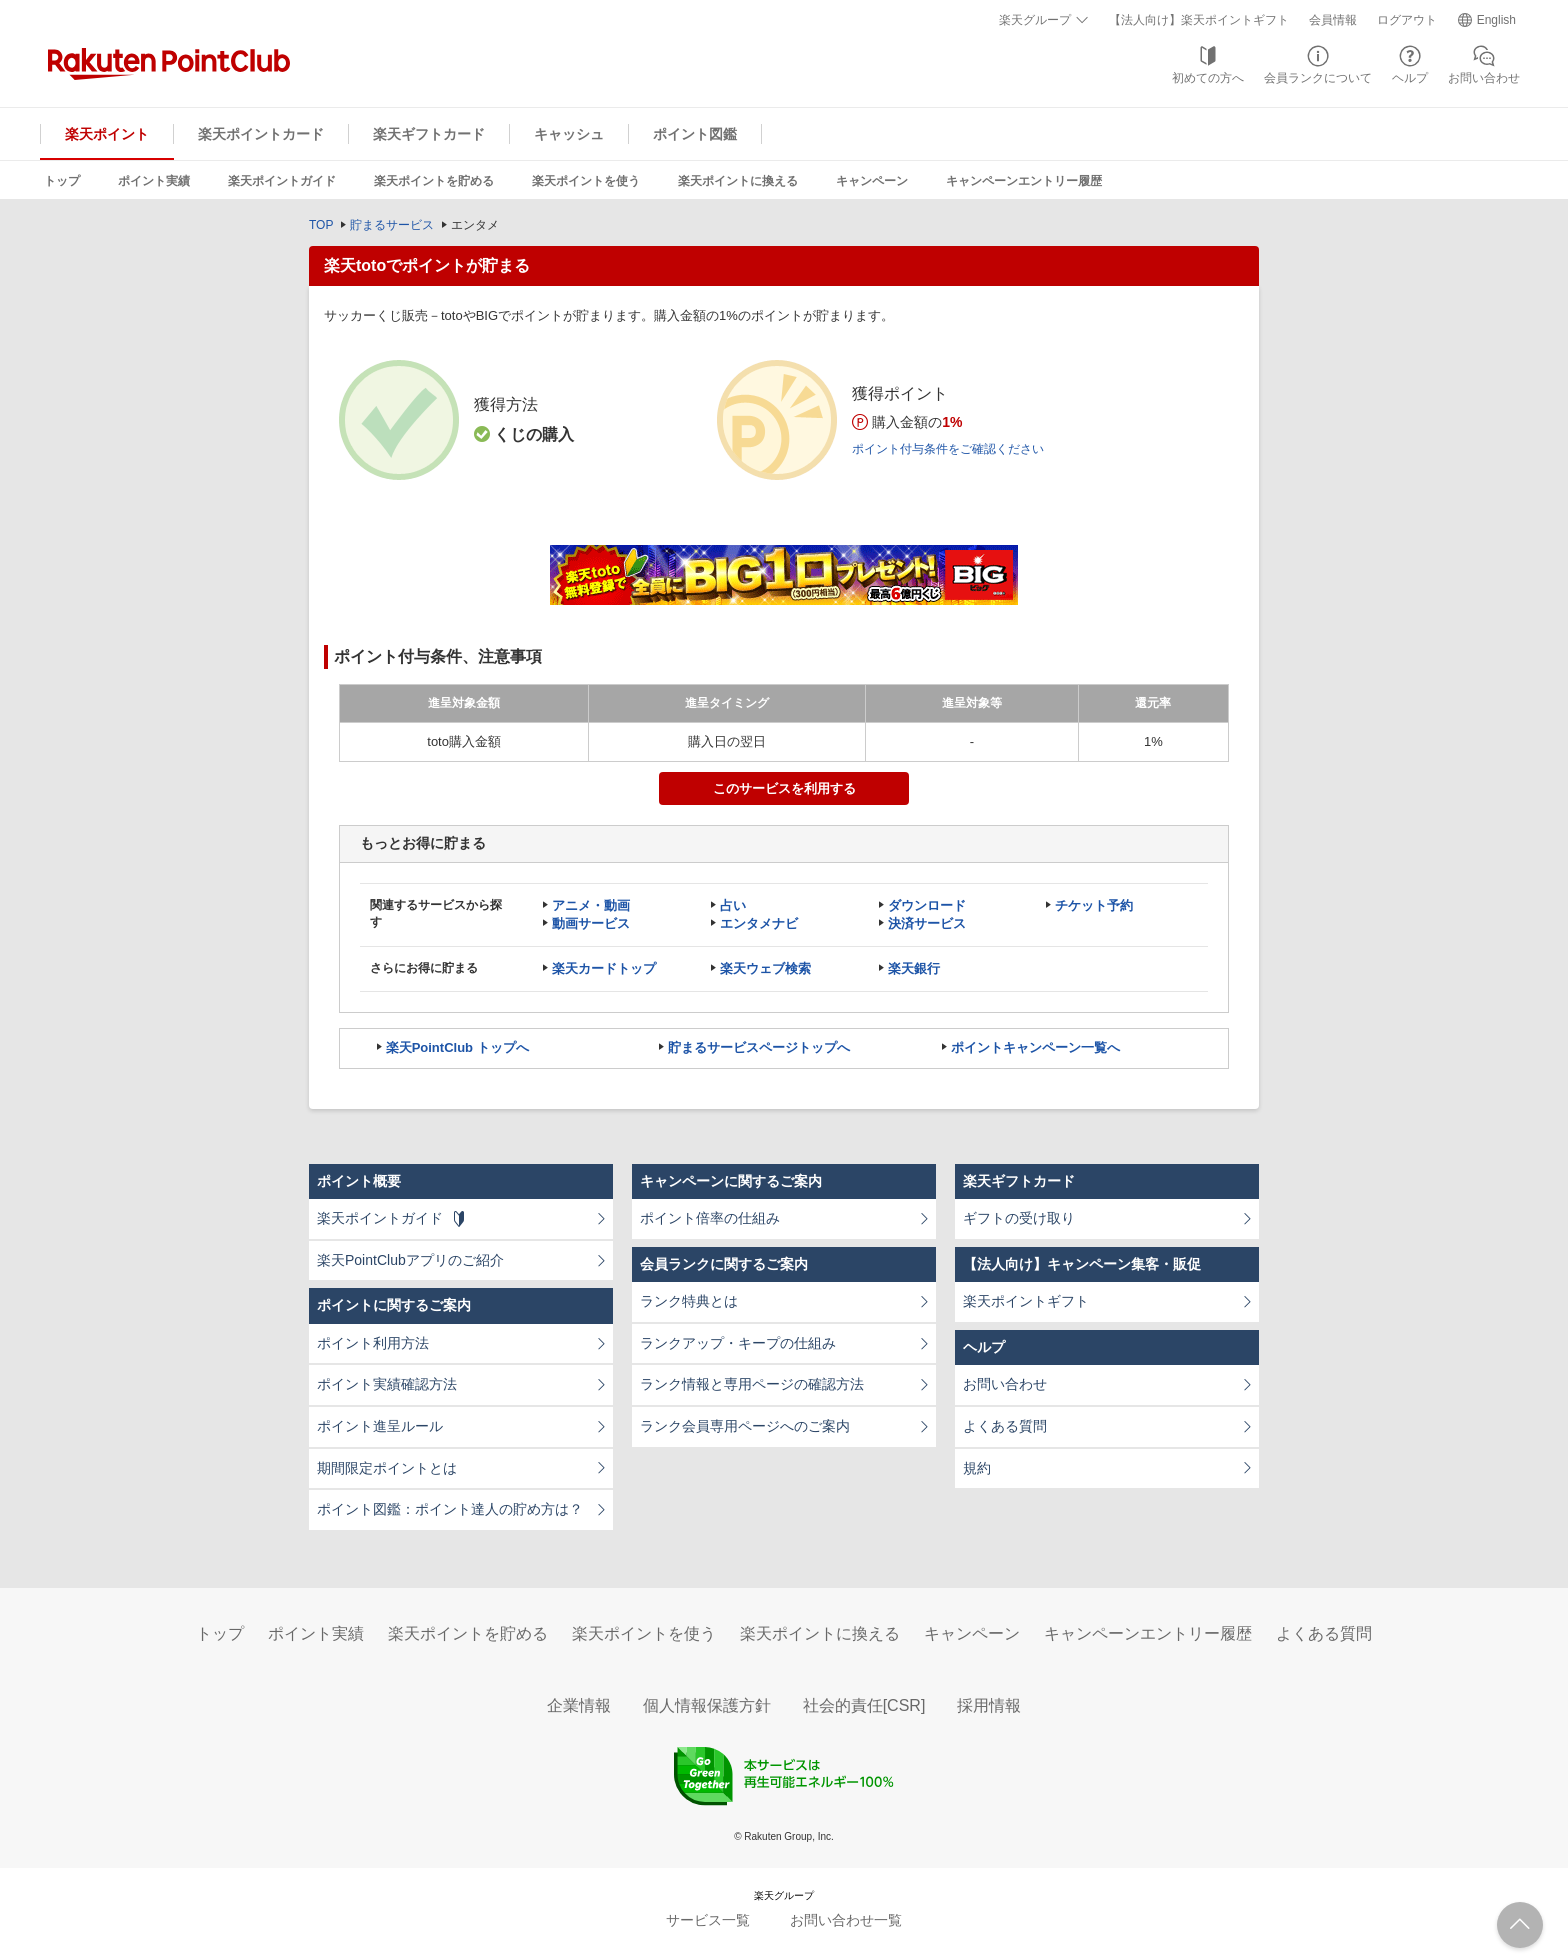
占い (733, 905)
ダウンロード (927, 905)
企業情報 (579, 1705)
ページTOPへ (1520, 1925)
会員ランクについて (1318, 78)
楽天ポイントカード (261, 134)
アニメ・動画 (591, 905)
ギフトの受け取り (1019, 1218)
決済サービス (927, 923)
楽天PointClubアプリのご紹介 (410, 1260)
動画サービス (591, 923)
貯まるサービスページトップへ (759, 1047)
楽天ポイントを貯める (434, 181)
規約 (977, 1468)
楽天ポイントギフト (1026, 1301)
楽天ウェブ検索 (765, 968)
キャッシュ (569, 134)
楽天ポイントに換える (738, 181)
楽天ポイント (107, 134)
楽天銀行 (914, 968)
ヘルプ (1410, 78)
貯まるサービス (392, 225)
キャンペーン (872, 181)
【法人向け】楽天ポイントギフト (1199, 20)
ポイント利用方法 (373, 1343)
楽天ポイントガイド (282, 181)
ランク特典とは (689, 1301)
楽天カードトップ (604, 968)
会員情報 (1333, 20)
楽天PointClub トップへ (457, 1047)
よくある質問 (1005, 1426)
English (1496, 20)
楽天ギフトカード (429, 134)
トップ (62, 181)
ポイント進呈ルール (380, 1426)
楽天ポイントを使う (586, 181)
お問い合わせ (1484, 78)
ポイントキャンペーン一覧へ (1035, 1047)
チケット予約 (1094, 905)
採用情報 (989, 1705)
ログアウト (1407, 20)
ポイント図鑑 (695, 134)
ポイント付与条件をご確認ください (948, 449)
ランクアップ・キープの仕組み (738, 1343)
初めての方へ (1208, 78)
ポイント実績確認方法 (387, 1384)
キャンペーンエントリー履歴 (1024, 181)
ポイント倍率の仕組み (710, 1218)
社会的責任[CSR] (864, 1705)
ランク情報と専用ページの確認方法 (752, 1384)
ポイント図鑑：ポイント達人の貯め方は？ (450, 1509)
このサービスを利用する (784, 788)
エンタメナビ (759, 923)
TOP (321, 225)
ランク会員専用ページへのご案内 (745, 1426)
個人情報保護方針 (707, 1705)
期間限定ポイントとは (387, 1468)
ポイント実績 (154, 181)
